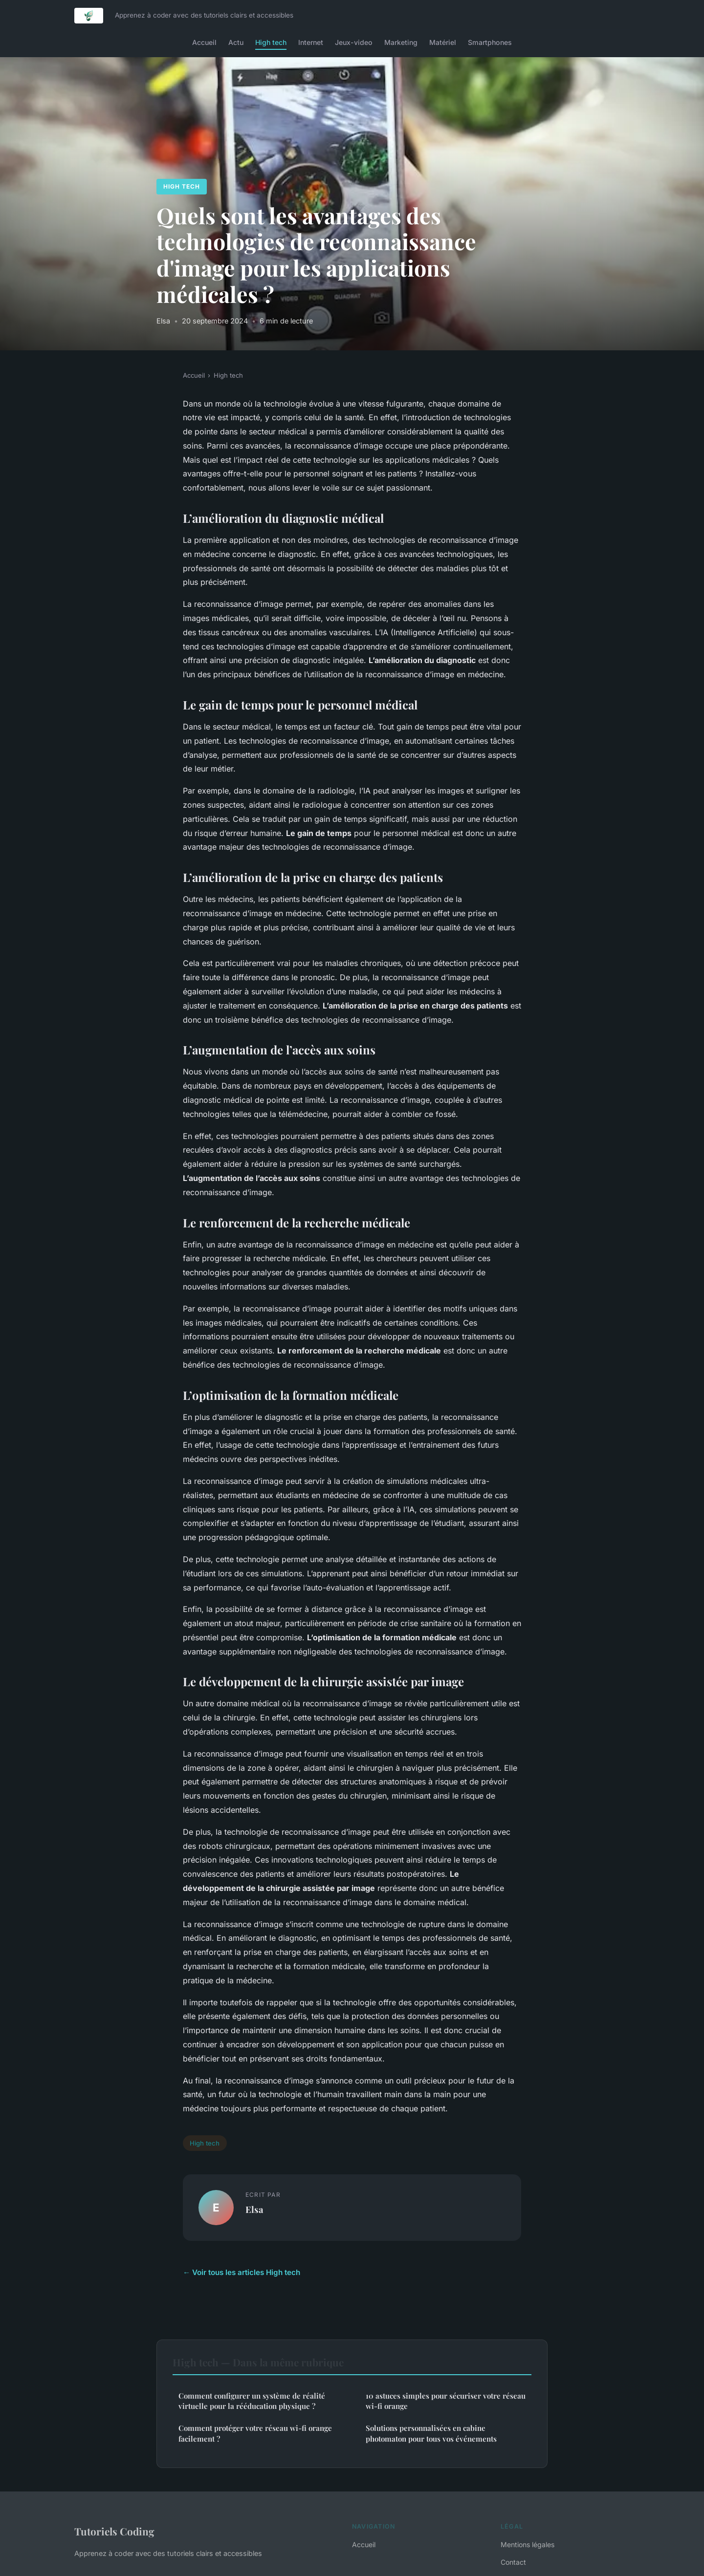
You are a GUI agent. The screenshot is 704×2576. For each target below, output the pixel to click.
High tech (270, 42)
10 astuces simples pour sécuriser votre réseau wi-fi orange (446, 2401)
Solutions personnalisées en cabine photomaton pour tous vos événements (431, 2433)
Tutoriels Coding (114, 2531)
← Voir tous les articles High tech (241, 2272)
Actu (235, 42)
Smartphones (490, 42)
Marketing (401, 42)
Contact (513, 2562)
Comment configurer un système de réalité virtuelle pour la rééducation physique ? (251, 2401)
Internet (310, 42)
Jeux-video (354, 42)
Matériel (442, 42)
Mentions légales (527, 2544)
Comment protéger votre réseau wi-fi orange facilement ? (255, 2433)
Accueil (204, 42)
